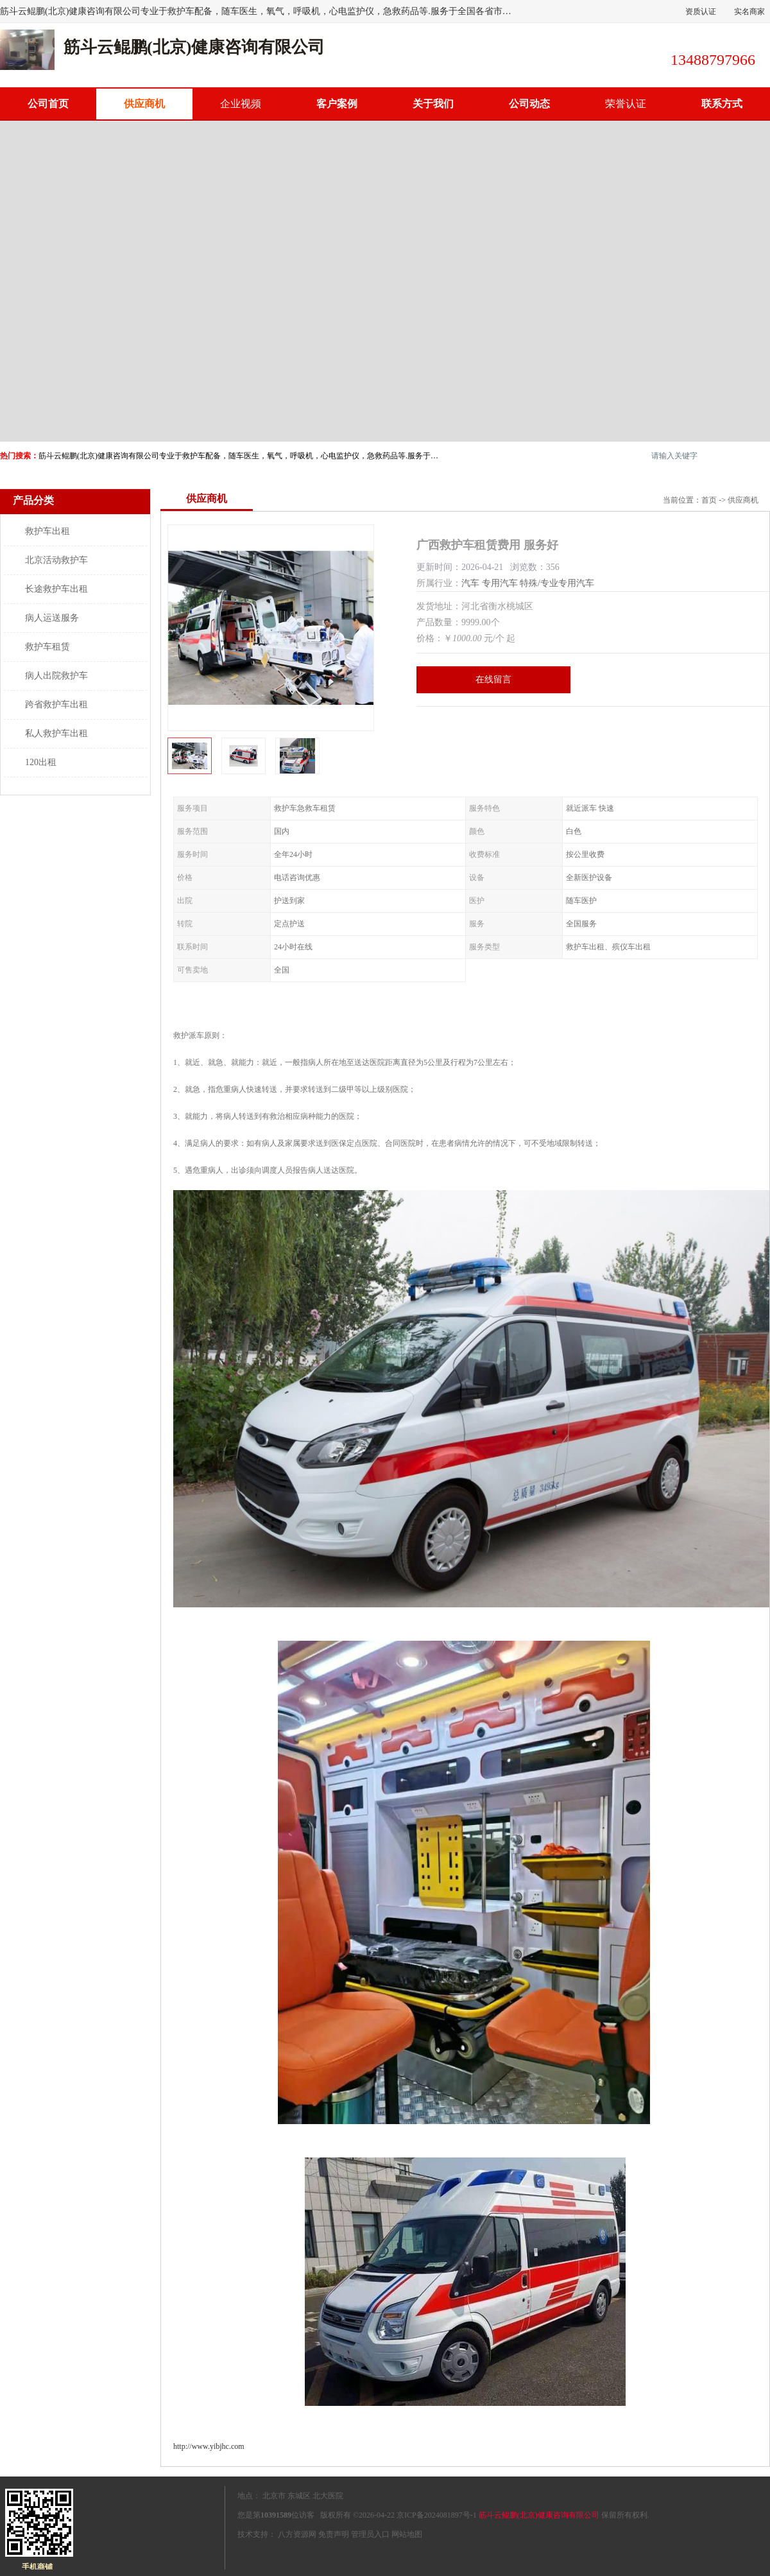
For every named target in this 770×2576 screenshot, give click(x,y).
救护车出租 (47, 531)
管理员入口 (370, 2534)
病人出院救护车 (56, 675)
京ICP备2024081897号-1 (437, 2515)
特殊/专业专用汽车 (557, 583)
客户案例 (336, 103)
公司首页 (48, 103)
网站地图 (406, 2534)
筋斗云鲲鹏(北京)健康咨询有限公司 (539, 2515)
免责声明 (333, 2534)
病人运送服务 (52, 618)
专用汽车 (500, 583)
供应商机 (144, 103)
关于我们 (433, 103)
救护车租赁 (47, 647)
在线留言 (493, 679)
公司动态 (529, 103)
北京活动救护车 (56, 560)
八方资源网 (297, 2534)
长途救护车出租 (56, 589)
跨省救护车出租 (56, 704)
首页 (709, 500)
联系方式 (721, 103)
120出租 (40, 762)
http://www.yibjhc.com (208, 2446)
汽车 (470, 583)
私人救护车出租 (56, 733)
